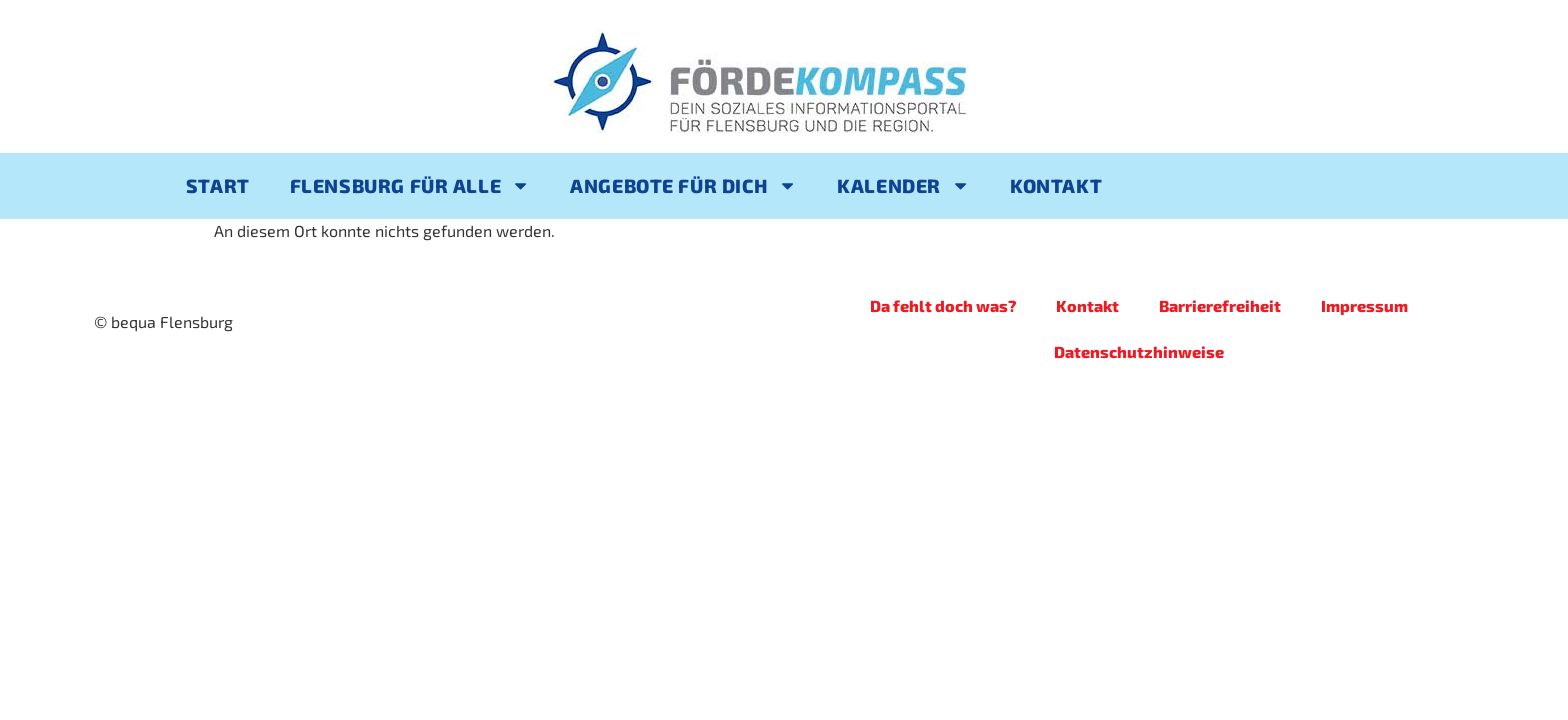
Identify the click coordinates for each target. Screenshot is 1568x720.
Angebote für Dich (683, 185)
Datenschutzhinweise (1139, 351)
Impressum (1364, 305)
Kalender (903, 185)
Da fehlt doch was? (943, 305)
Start (218, 185)
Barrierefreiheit (1220, 305)
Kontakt (1056, 185)
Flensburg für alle (410, 185)
